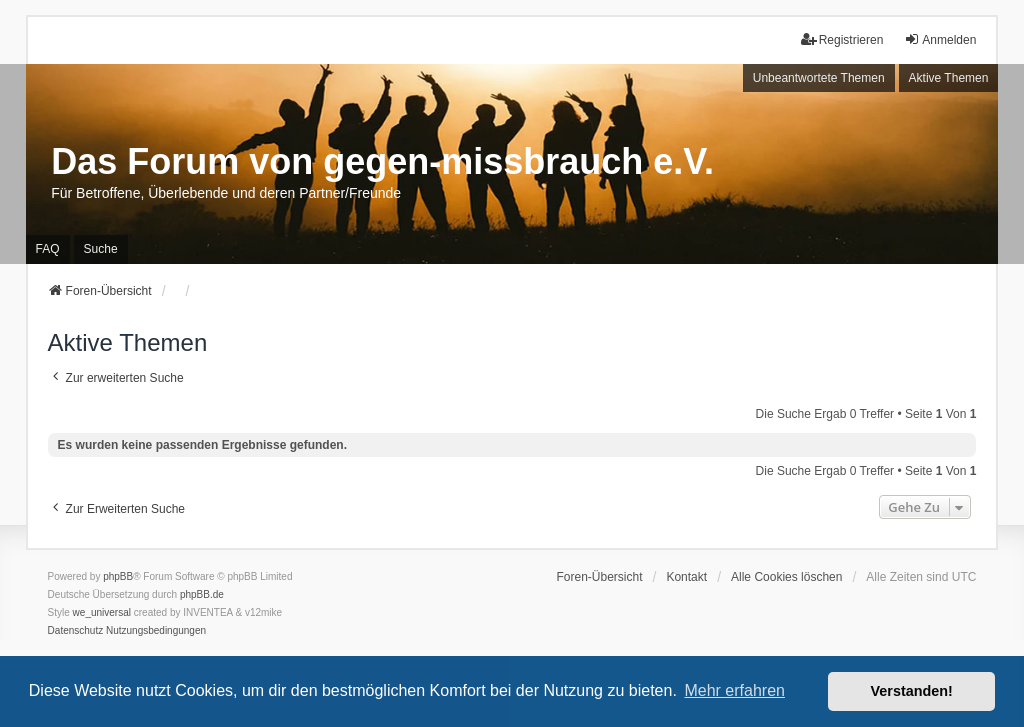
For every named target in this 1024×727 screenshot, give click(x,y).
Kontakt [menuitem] (686, 577)
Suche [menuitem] (101, 249)
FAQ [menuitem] (48, 249)
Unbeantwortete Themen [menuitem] (819, 78)
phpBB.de (202, 594)
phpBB (118, 576)
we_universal (102, 612)
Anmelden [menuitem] (940, 39)
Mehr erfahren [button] (734, 690)
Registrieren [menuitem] (842, 39)
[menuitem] (76, 631)
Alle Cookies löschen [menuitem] (786, 577)
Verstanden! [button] (912, 691)
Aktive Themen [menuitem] (949, 78)
